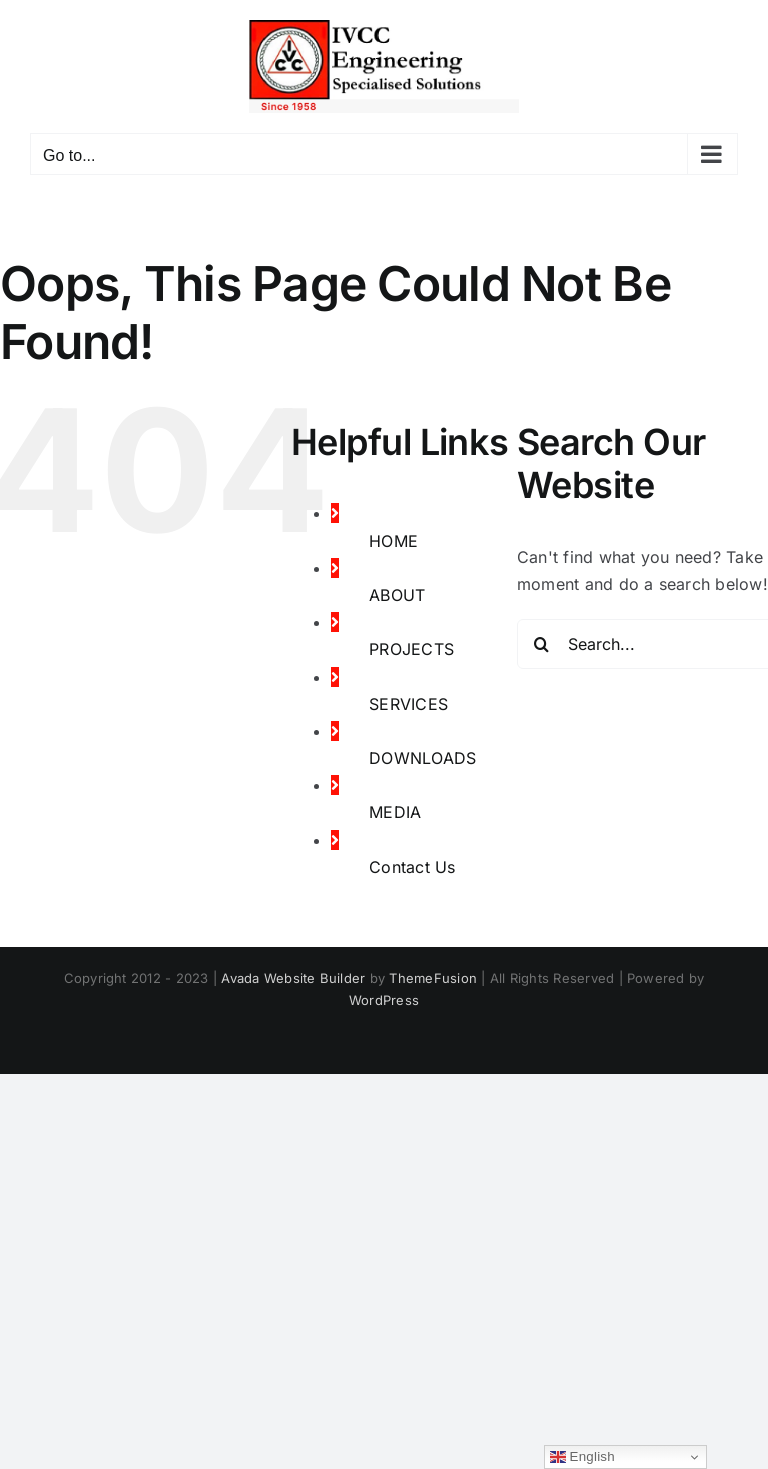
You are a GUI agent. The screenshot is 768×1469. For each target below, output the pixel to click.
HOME (393, 541)
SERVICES (408, 704)
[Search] (542, 644)
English (582, 1457)
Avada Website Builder (293, 978)
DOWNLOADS (422, 758)
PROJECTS (411, 649)
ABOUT (397, 595)
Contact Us (412, 867)
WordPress (384, 1000)
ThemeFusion (433, 978)
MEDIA (395, 812)
